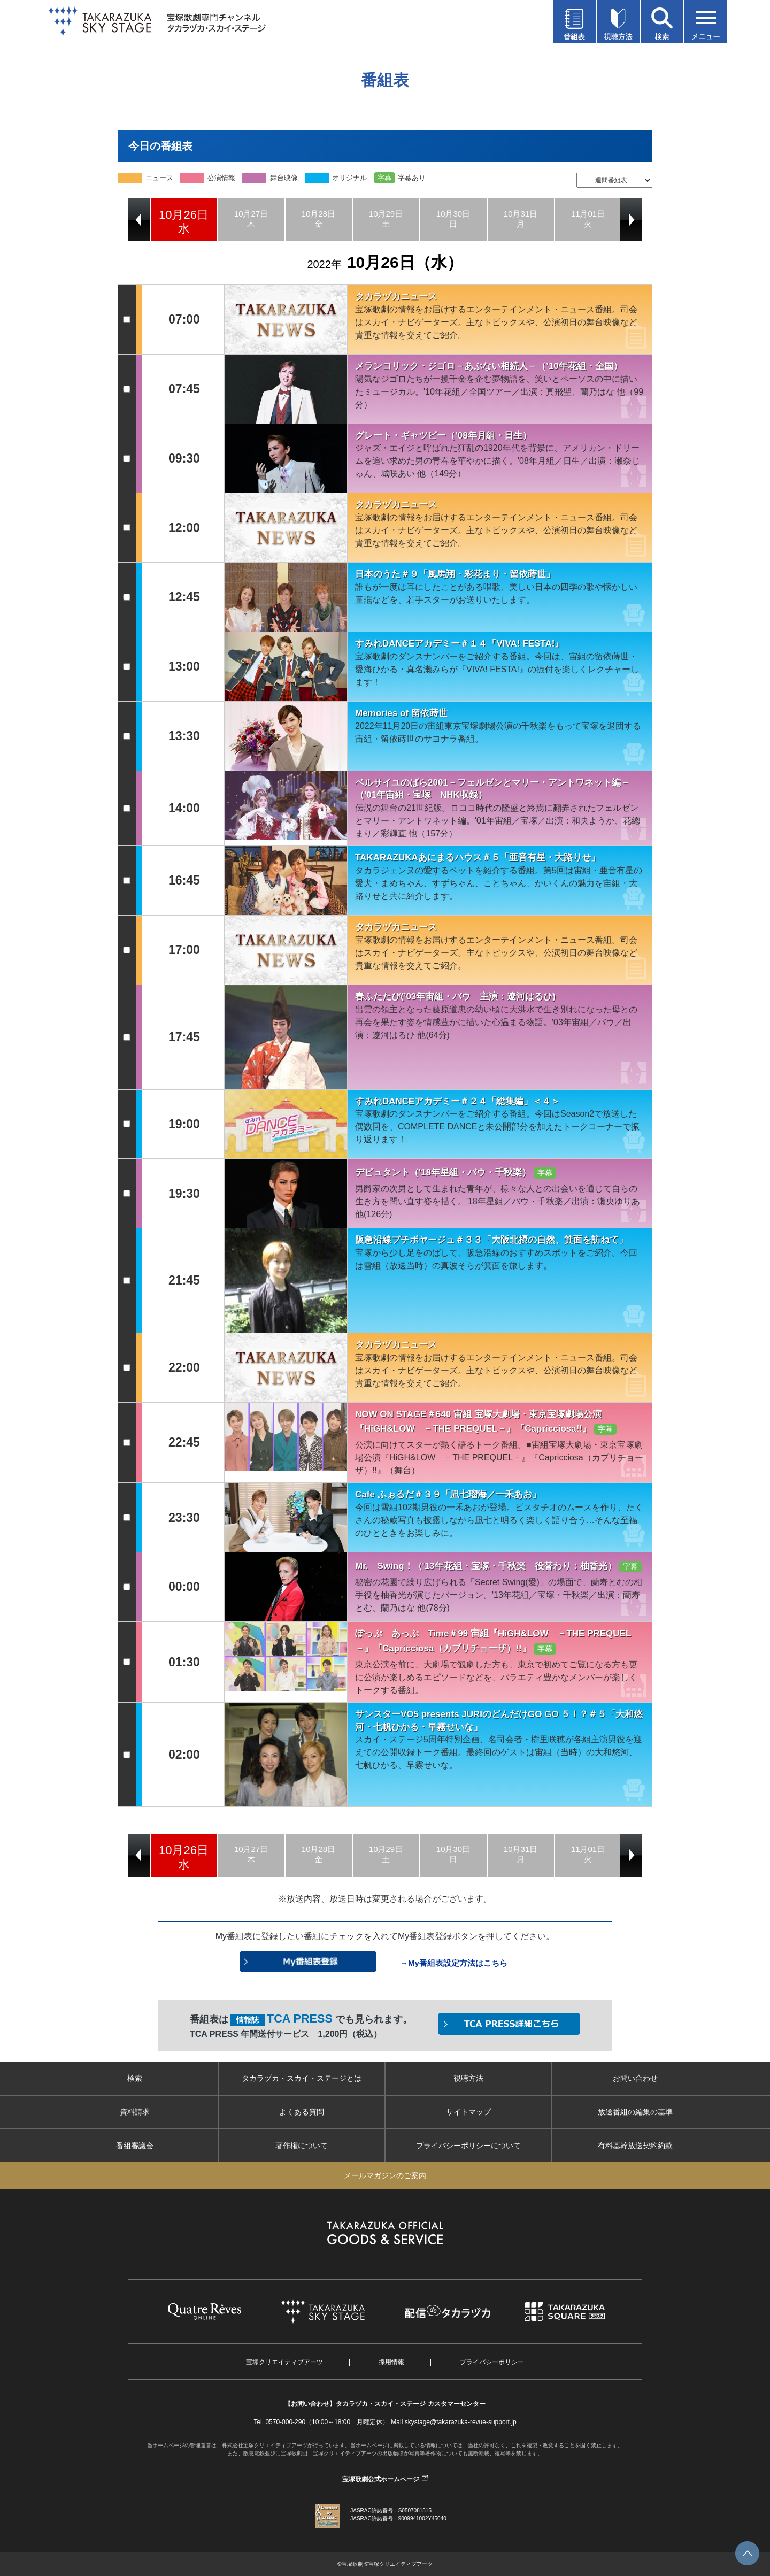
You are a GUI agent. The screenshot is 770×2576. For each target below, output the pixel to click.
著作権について (301, 2145)
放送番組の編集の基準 (635, 2112)
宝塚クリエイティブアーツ (284, 2362)
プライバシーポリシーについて (468, 2145)
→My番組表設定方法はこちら (453, 1962)
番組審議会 (134, 2145)
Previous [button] (139, 219)
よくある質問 (301, 2112)
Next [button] (631, 219)
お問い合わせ (635, 2078)
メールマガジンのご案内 (385, 2175)
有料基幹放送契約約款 (635, 2145)
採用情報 (391, 2362)
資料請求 (135, 2112)
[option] (184, 219)
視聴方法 (468, 2078)
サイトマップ (468, 2112)
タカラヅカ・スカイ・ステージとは (301, 2078)
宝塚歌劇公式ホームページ (380, 2479)
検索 (134, 2078)
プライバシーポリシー (492, 2362)
